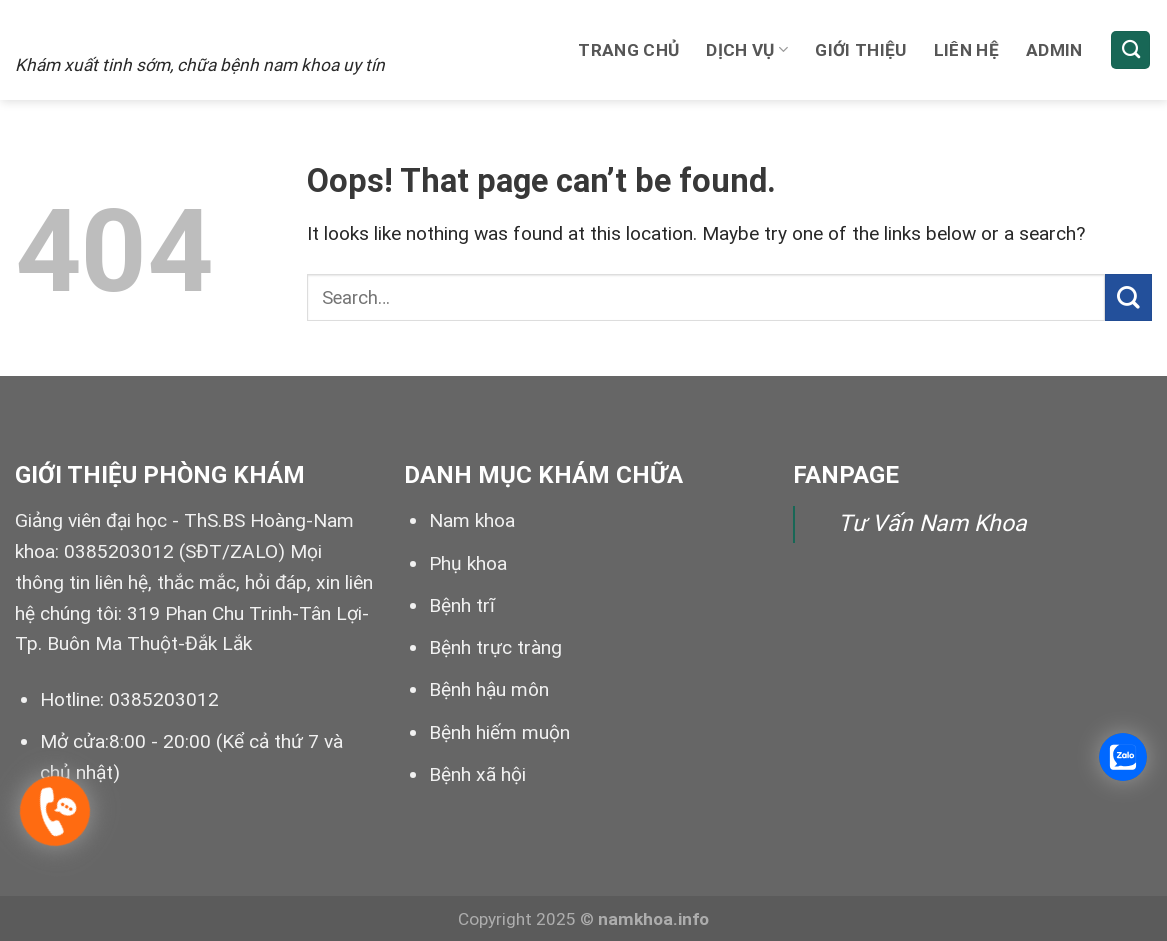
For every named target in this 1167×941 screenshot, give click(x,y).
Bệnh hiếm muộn (499, 732)
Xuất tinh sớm (137, 27)
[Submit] (1128, 297)
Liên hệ (966, 50)
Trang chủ (628, 50)
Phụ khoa (468, 563)
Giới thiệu (860, 50)
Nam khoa (472, 520)
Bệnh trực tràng (495, 647)
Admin (1054, 50)
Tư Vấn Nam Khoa (932, 523)
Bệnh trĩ (462, 605)
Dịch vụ (747, 50)
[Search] (1130, 50)
